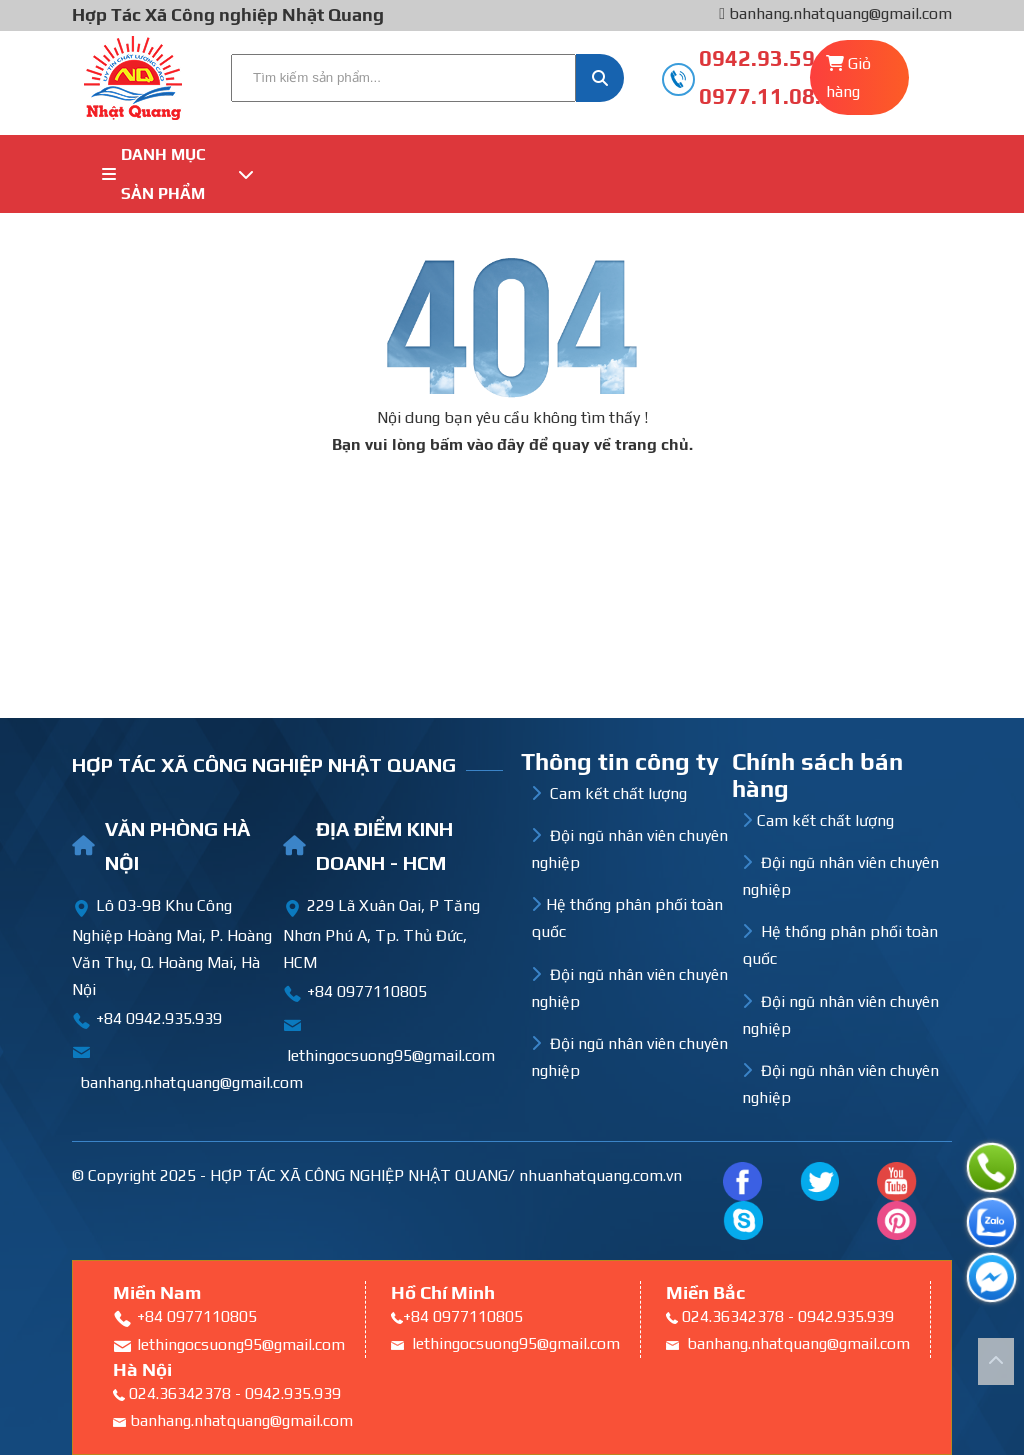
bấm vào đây (477, 444)
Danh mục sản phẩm (178, 174)
